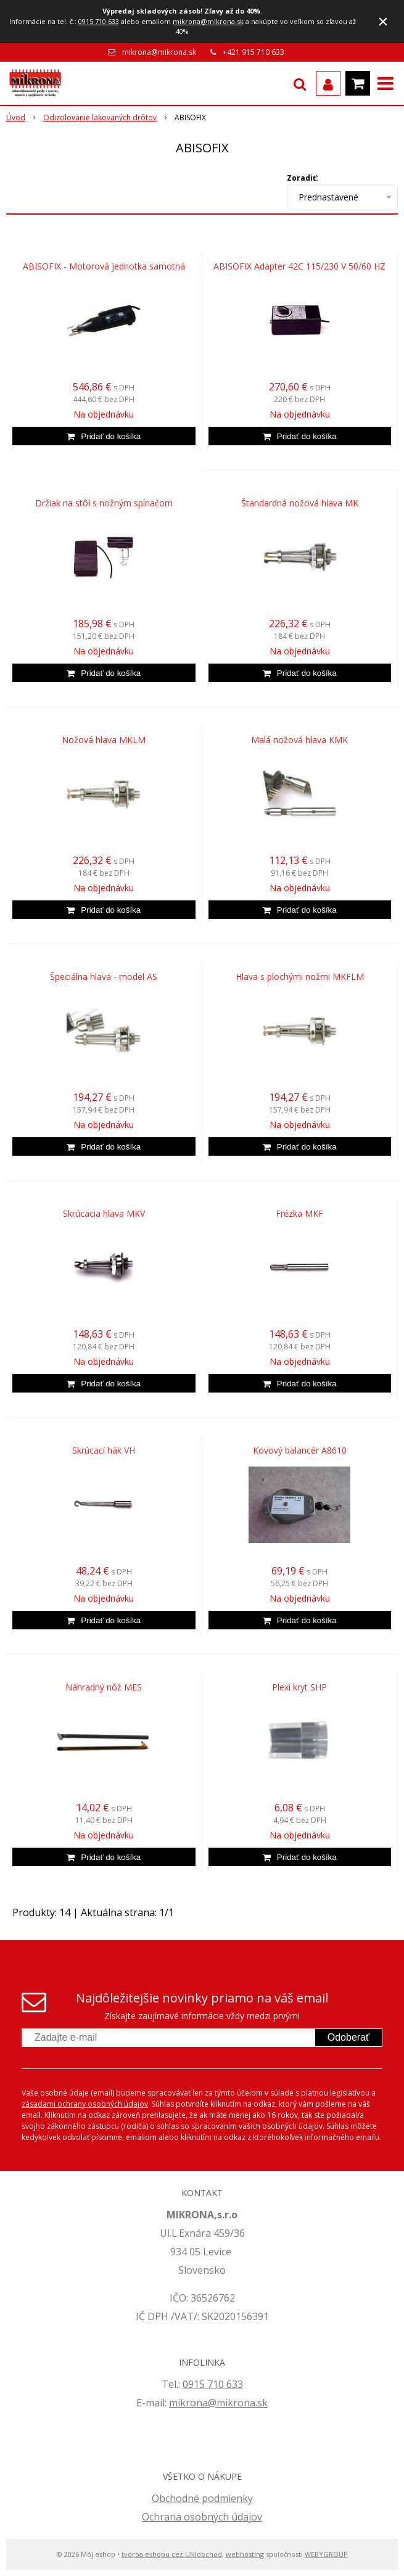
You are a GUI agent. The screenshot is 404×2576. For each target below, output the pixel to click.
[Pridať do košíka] (104, 436)
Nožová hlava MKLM (104, 740)
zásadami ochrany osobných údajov (85, 2104)
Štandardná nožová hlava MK (299, 503)
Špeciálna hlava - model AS (103, 977)
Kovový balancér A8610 (300, 1450)
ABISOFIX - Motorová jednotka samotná (104, 266)
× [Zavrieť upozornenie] (383, 21)
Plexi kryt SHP (299, 1687)
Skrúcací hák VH (103, 1450)
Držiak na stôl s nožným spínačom (104, 503)
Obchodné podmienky (202, 2498)
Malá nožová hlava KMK (299, 740)
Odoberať (348, 2037)
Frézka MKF (299, 1214)
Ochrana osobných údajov (202, 2517)
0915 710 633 (98, 21)
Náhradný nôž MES (103, 1687)
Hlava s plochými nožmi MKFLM (300, 977)
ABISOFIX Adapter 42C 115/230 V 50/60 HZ (299, 266)
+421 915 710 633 (253, 52)
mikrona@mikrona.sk (208, 21)
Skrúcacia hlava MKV (104, 1214)
